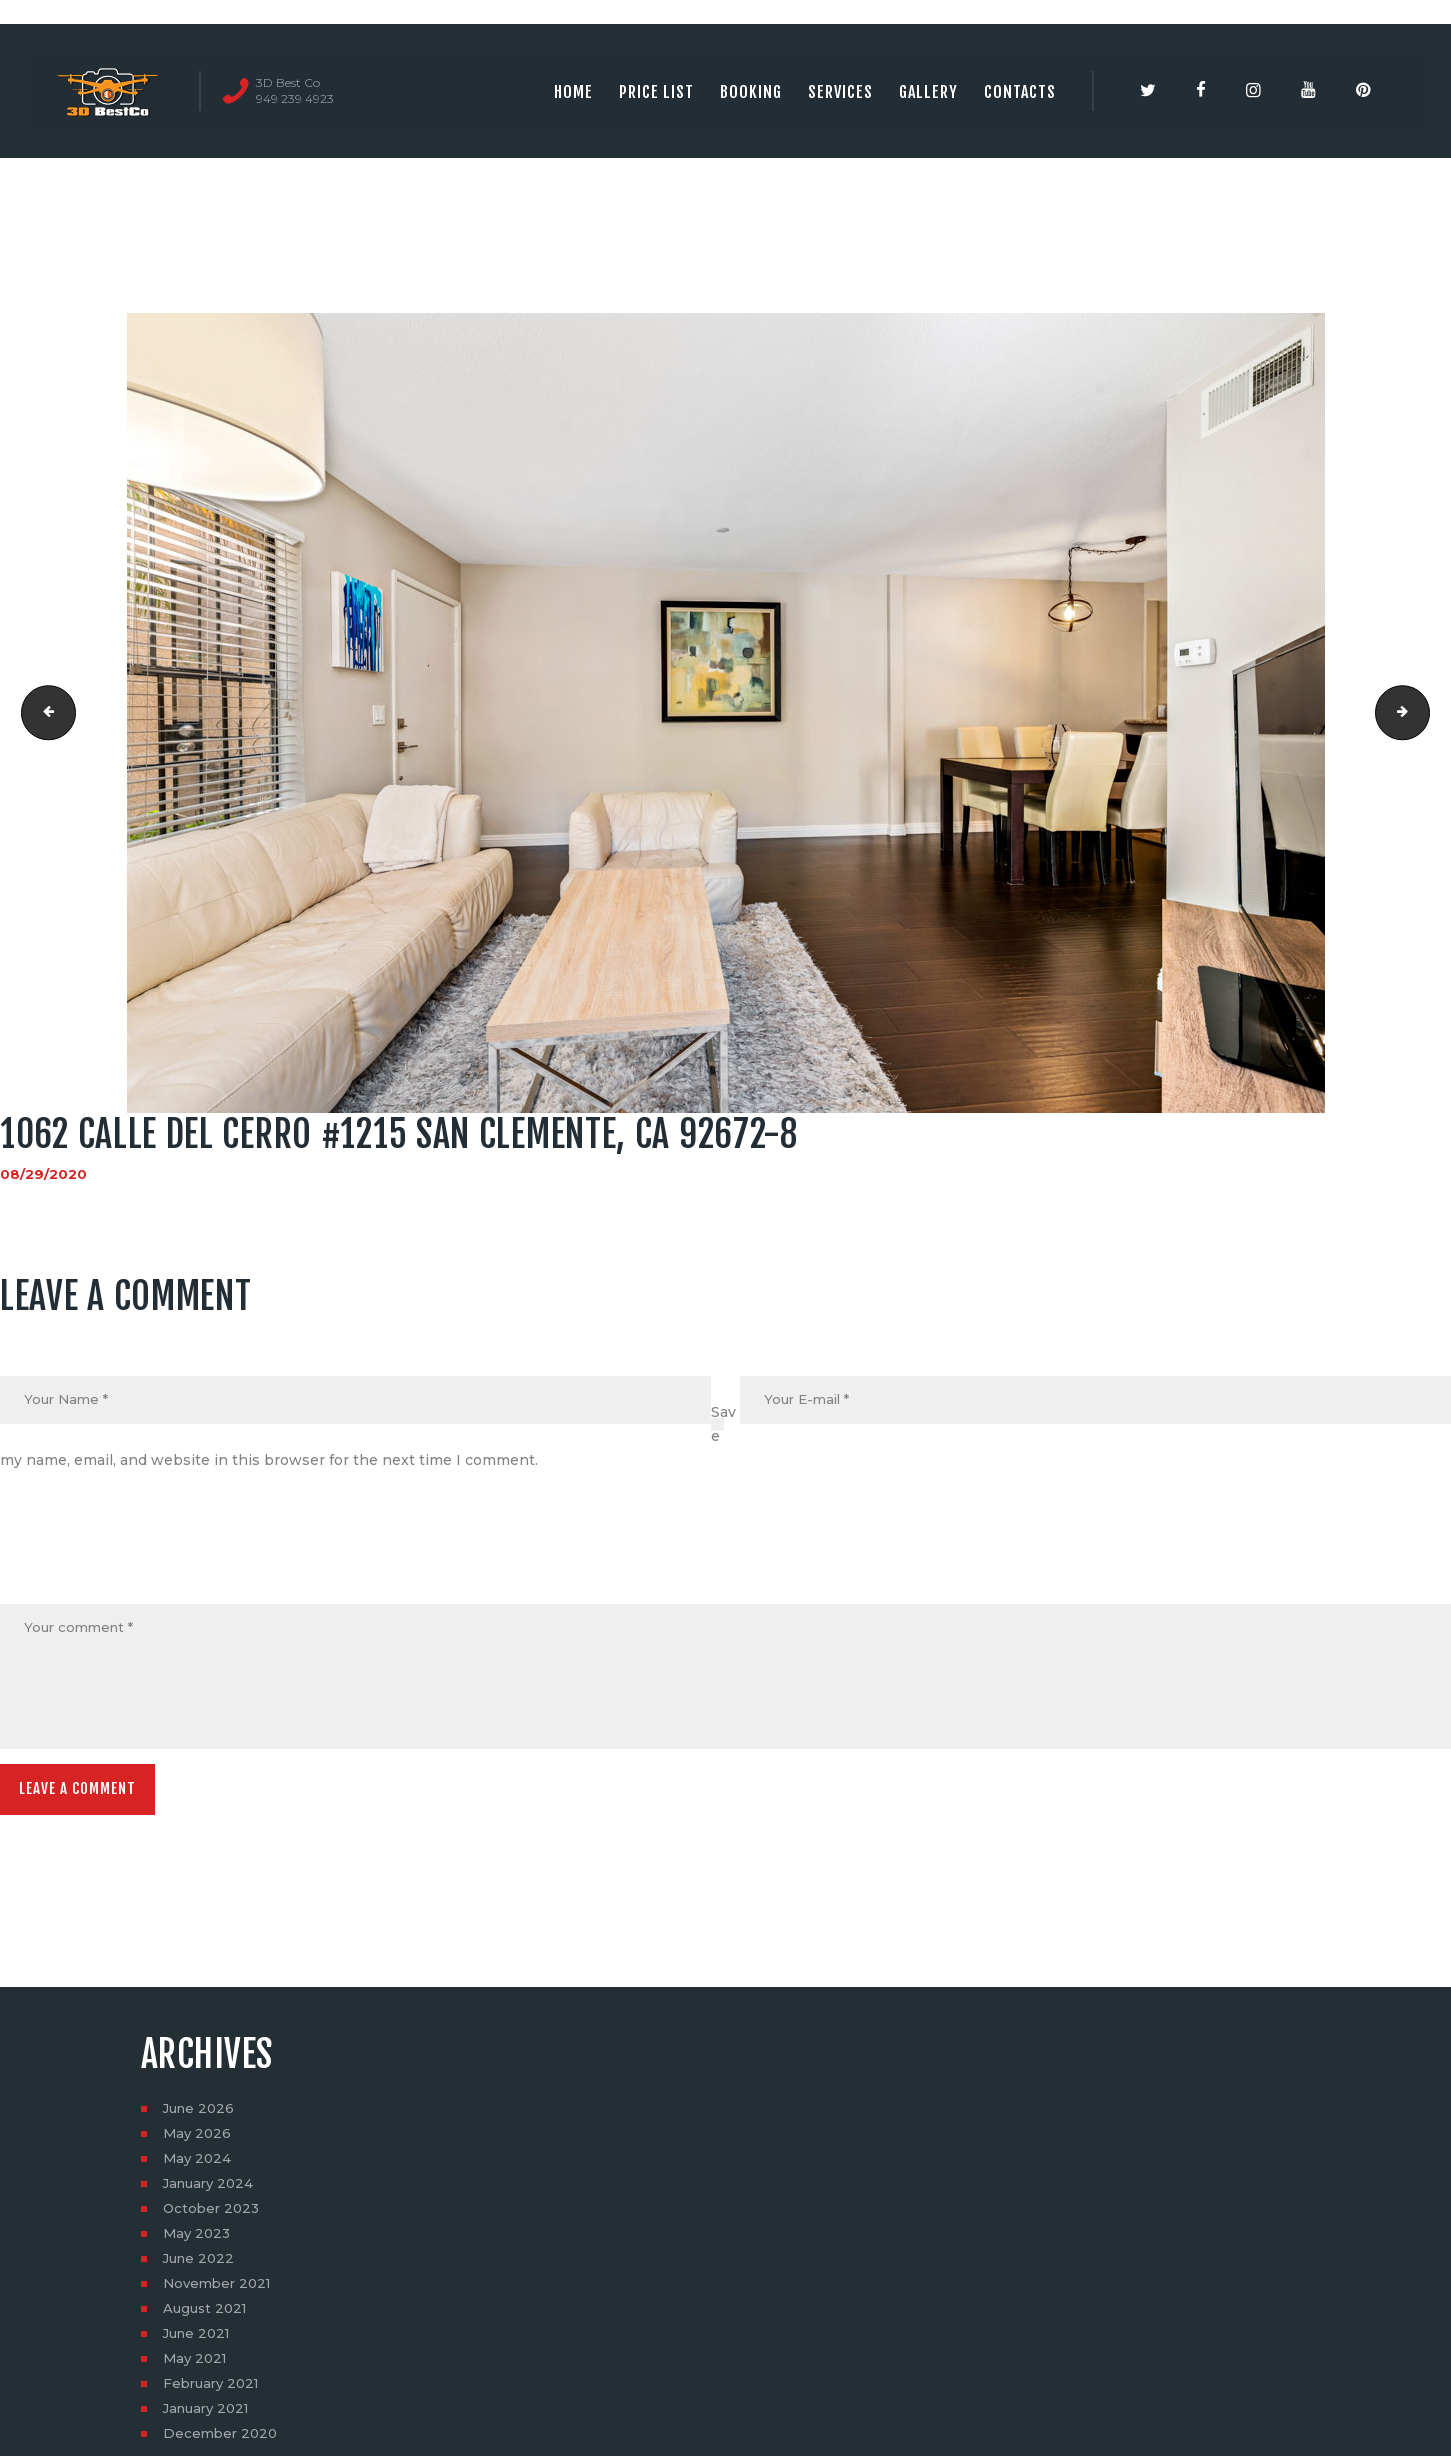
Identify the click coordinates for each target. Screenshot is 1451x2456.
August (207, 2316)
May (198, 2141)
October (213, 2216)
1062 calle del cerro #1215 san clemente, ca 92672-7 (43, 713)
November (220, 2291)
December (222, 2441)
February (214, 2391)
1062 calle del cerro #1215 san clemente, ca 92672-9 (1422, 713)
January (211, 2191)
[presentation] (152, 1556)
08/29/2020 (43, 1174)
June (201, 2116)
